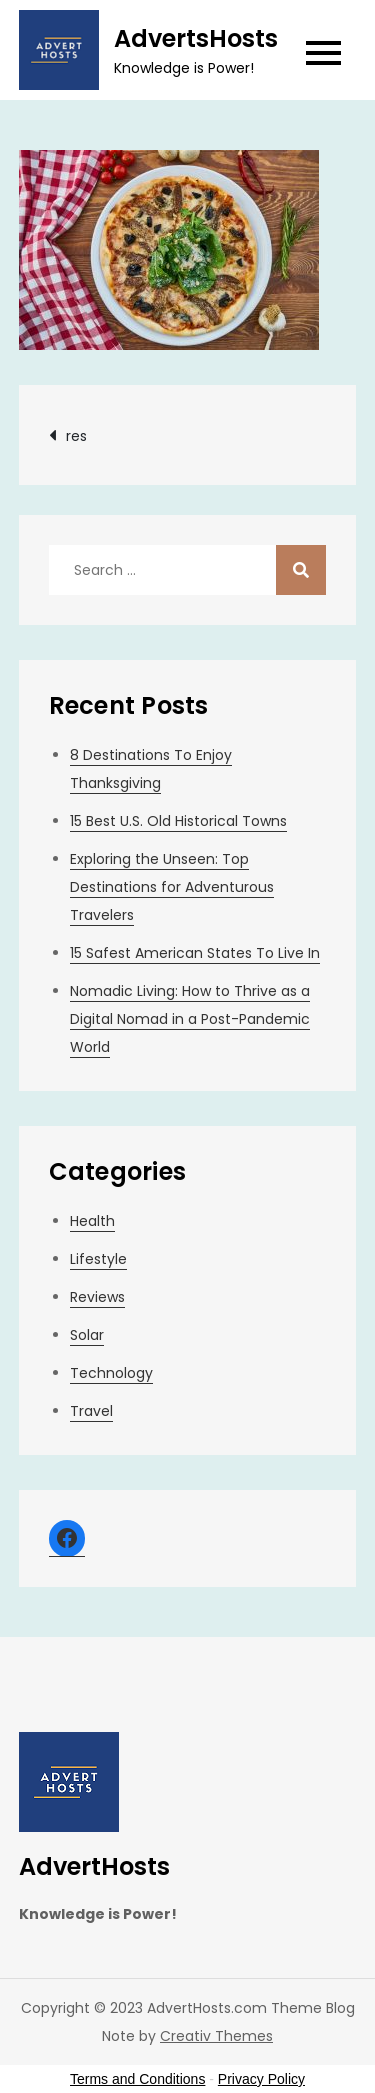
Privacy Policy (261, 2079)
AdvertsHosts (196, 38)
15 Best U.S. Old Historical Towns (178, 821)
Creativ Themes (216, 2036)
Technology (111, 1373)
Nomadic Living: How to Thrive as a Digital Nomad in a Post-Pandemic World (190, 1019)
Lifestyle (98, 1259)
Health (92, 1221)
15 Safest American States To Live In (195, 953)
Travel (91, 1411)
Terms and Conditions (137, 2079)
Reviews (97, 1297)
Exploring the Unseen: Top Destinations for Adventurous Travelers (172, 887)
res (76, 436)
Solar (87, 1335)
